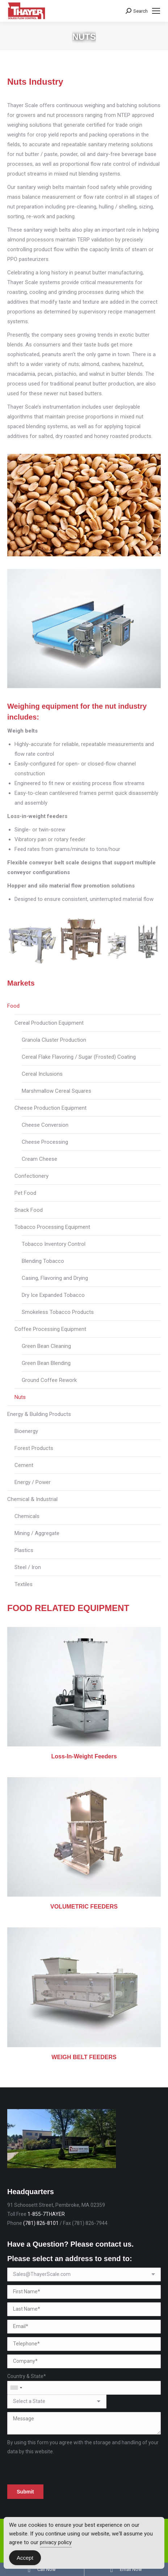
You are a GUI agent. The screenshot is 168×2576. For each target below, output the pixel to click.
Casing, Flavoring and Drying (55, 1278)
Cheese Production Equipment (50, 1108)
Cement (23, 1465)
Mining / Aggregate (36, 1533)
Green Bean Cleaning (46, 1346)
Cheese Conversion (45, 1125)
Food (13, 1006)
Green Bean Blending (46, 1363)
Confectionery (31, 1176)
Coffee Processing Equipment (50, 1329)
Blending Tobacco (43, 1261)
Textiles (23, 1584)
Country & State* (26, 2376)
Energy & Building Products (39, 1414)
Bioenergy (26, 1431)
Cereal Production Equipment (49, 1023)
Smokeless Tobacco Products (58, 1312)
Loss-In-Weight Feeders (84, 1756)
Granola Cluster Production (54, 1040)
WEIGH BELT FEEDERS (83, 2057)
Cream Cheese (39, 1159)
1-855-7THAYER (46, 2214)
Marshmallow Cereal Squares (56, 1091)
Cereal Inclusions (42, 1074)
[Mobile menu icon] (156, 11)
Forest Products (33, 1448)
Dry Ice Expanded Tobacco (53, 1295)
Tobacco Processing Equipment (52, 1227)
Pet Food (25, 1193)
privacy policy (56, 2542)
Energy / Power (32, 1482)
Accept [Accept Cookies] (25, 2558)
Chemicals (26, 1516)
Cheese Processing (45, 1142)
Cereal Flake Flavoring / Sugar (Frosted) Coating (79, 1057)
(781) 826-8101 (41, 2223)
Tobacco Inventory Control (53, 1244)
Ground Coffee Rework (49, 1380)
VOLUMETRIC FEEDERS (84, 1906)
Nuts (20, 1397)
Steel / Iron (27, 1567)
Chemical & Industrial (32, 1499)
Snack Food (28, 1210)
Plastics (23, 1550)
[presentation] (62, 2470)
